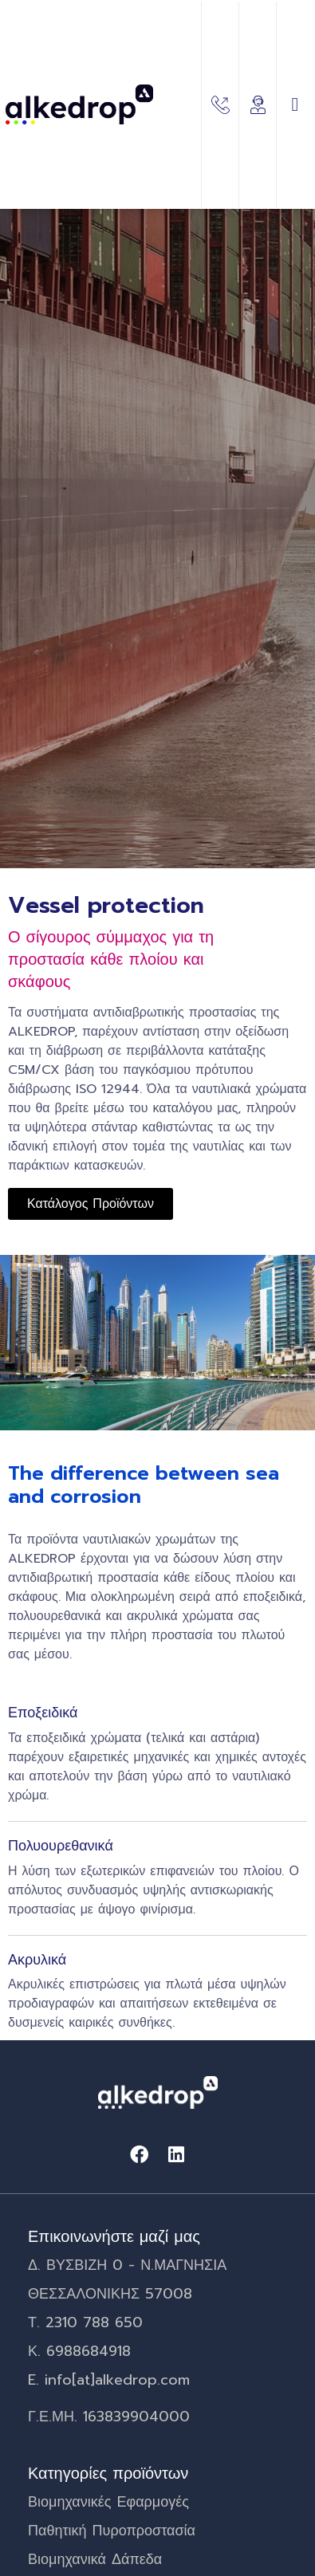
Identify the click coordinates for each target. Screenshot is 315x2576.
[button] (295, 104)
